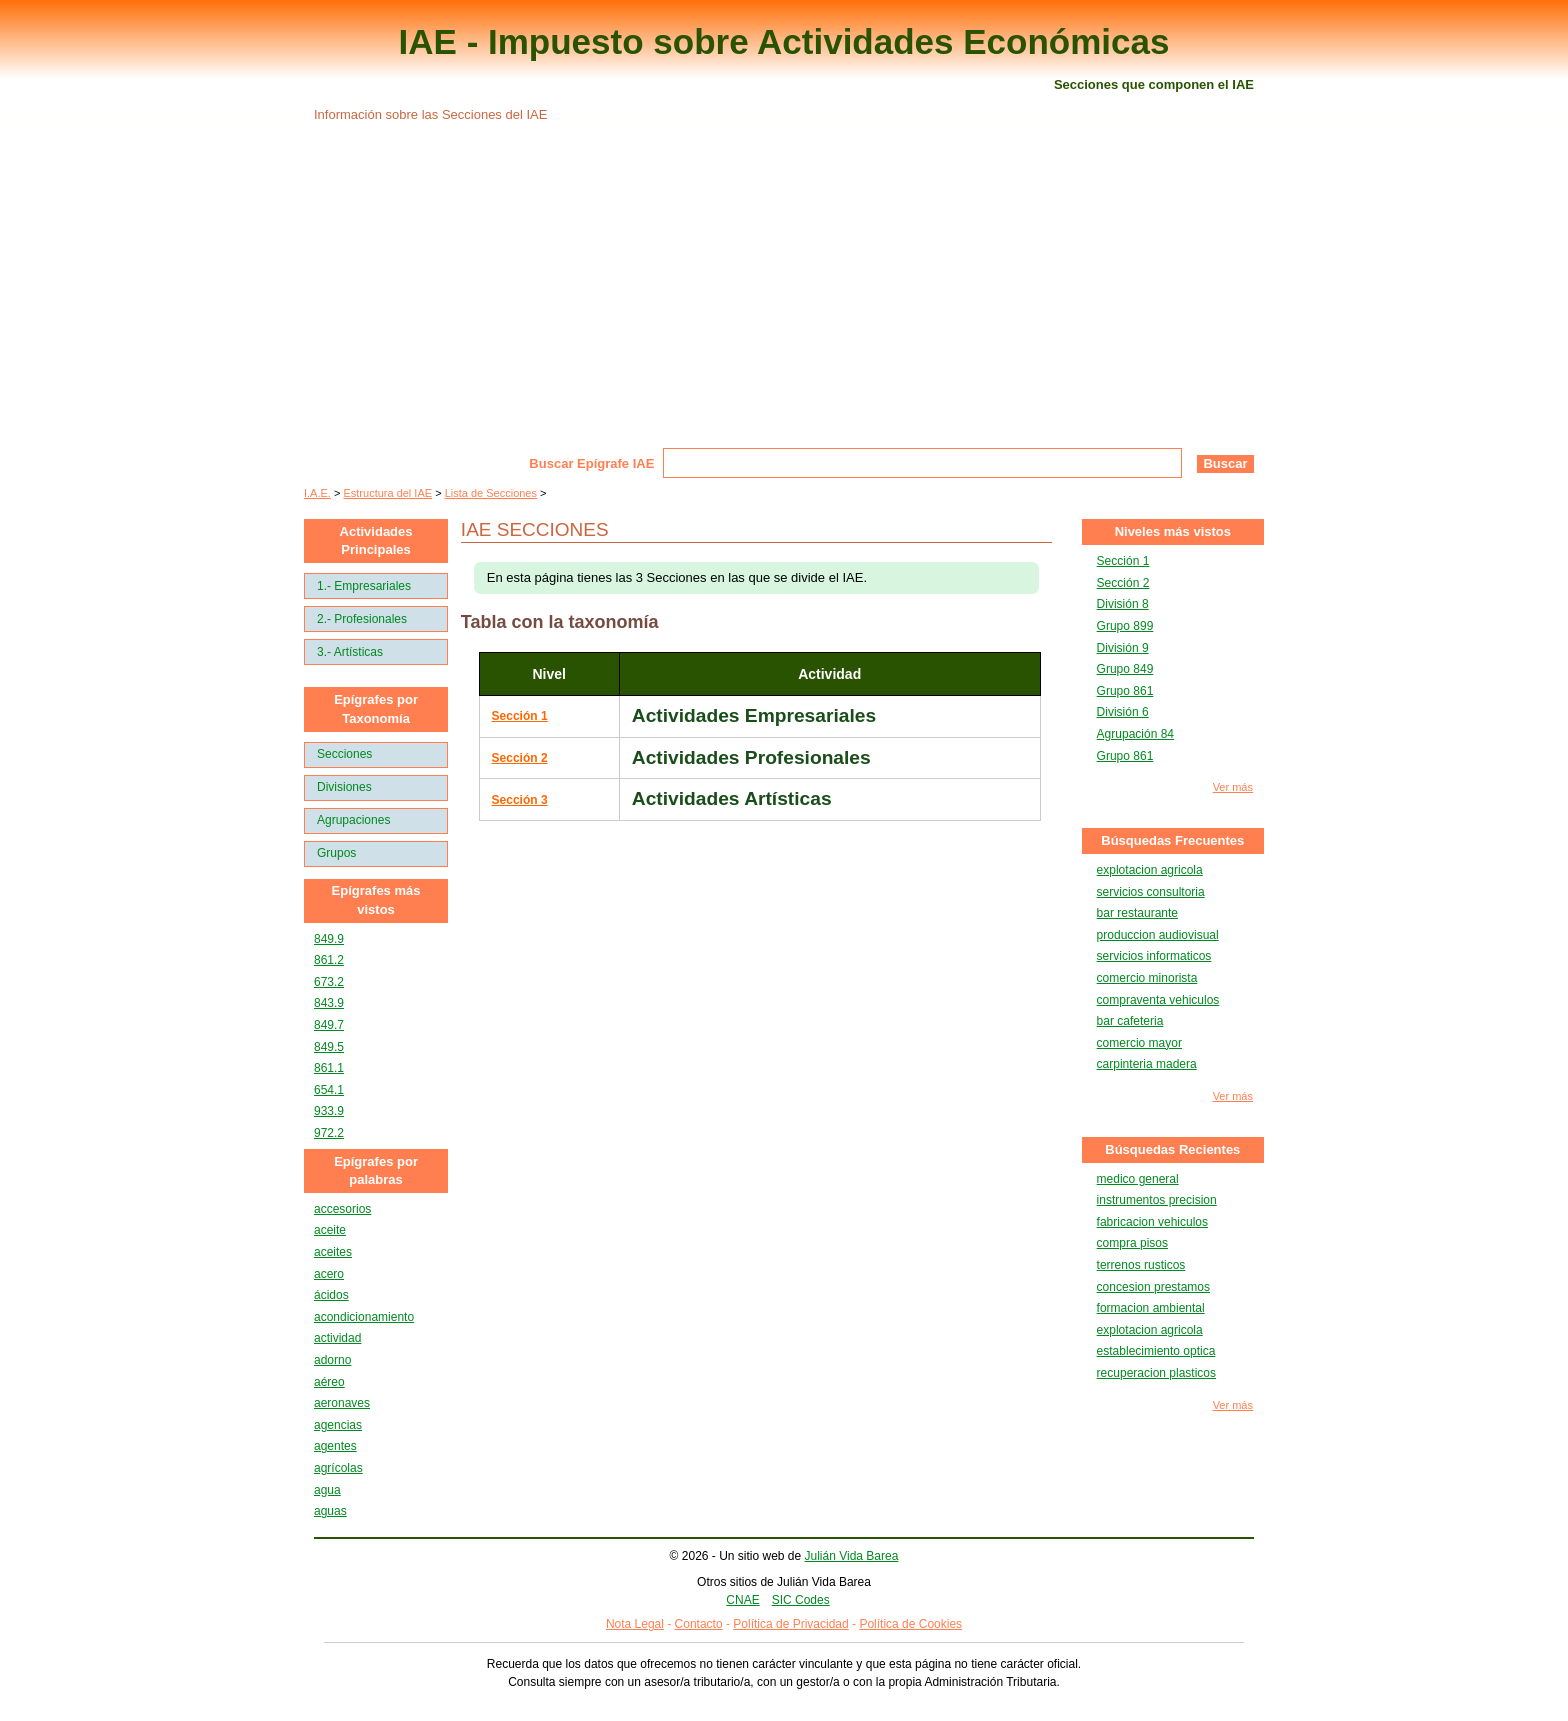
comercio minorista (1147, 978)
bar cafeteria (1130, 1021)
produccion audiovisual (1158, 935)
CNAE (742, 1600)
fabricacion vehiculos (1152, 1222)
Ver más (1233, 787)
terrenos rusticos (1141, 1265)
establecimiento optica (1156, 1351)
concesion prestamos (1153, 1287)
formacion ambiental (1151, 1308)
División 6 (1123, 712)
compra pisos (1132, 1243)
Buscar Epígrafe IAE (591, 463)
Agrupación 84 (1135, 734)
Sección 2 (520, 758)
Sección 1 (520, 716)
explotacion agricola (1150, 870)
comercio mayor (1139, 1043)
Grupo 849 (1125, 669)
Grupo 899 (1125, 626)
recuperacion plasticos (1156, 1373)
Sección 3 (520, 800)
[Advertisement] (784, 298)
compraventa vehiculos (1158, 1000)
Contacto (699, 1624)
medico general (1138, 1179)
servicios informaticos (1154, 956)
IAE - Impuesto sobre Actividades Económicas (784, 41)
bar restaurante (1137, 913)
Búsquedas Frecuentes (1172, 840)
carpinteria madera (1147, 1064)
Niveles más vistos (1173, 531)
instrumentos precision (1157, 1200)
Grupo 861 (1125, 691)
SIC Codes (801, 1600)
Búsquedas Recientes (1172, 1149)
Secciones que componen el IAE (1154, 84)
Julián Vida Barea (852, 1556)
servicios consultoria (1151, 892)
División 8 (1123, 604)
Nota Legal (635, 1624)
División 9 (1123, 648)
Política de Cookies (910, 1624)
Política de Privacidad (790, 1624)
